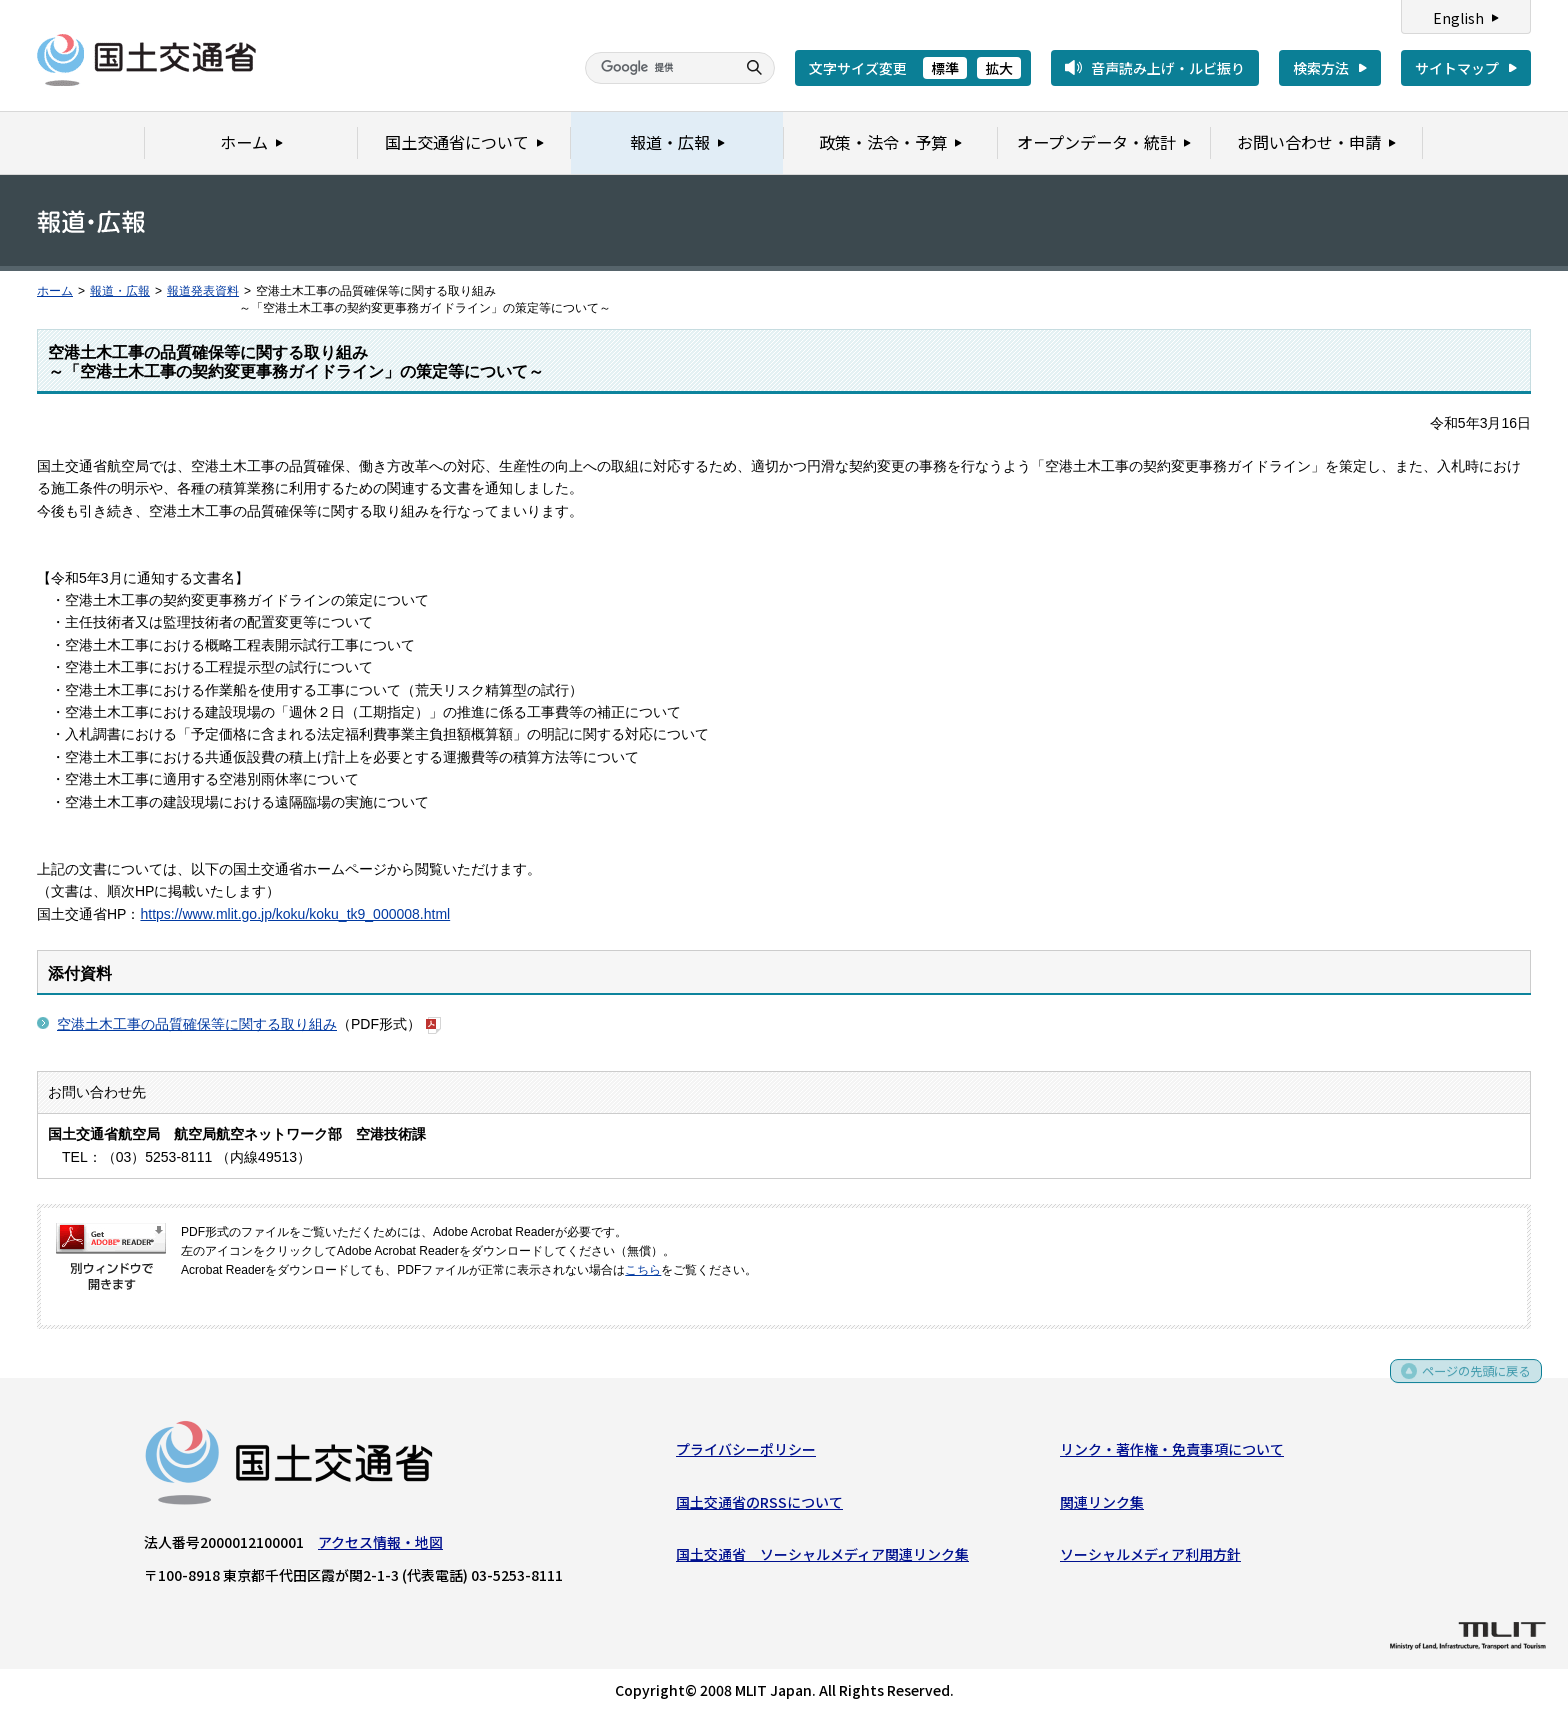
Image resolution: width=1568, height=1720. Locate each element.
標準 (945, 68)
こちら (643, 1270)
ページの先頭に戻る (1469, 1381)
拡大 (999, 68)
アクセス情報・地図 (380, 1546)
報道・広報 (120, 291)
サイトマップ (1457, 68)
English (1458, 18)
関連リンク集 (1102, 1506)
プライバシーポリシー (746, 1453)
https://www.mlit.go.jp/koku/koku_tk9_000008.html (295, 914)
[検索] (658, 68)
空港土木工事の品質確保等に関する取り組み (197, 1024)
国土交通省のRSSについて (759, 1506)
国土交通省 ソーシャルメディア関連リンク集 (822, 1558)
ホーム (55, 291)
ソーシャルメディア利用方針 (1150, 1558)
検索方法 (1321, 68)
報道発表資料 (203, 291)
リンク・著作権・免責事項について (1172, 1453)
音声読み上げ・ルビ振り (1168, 68)
